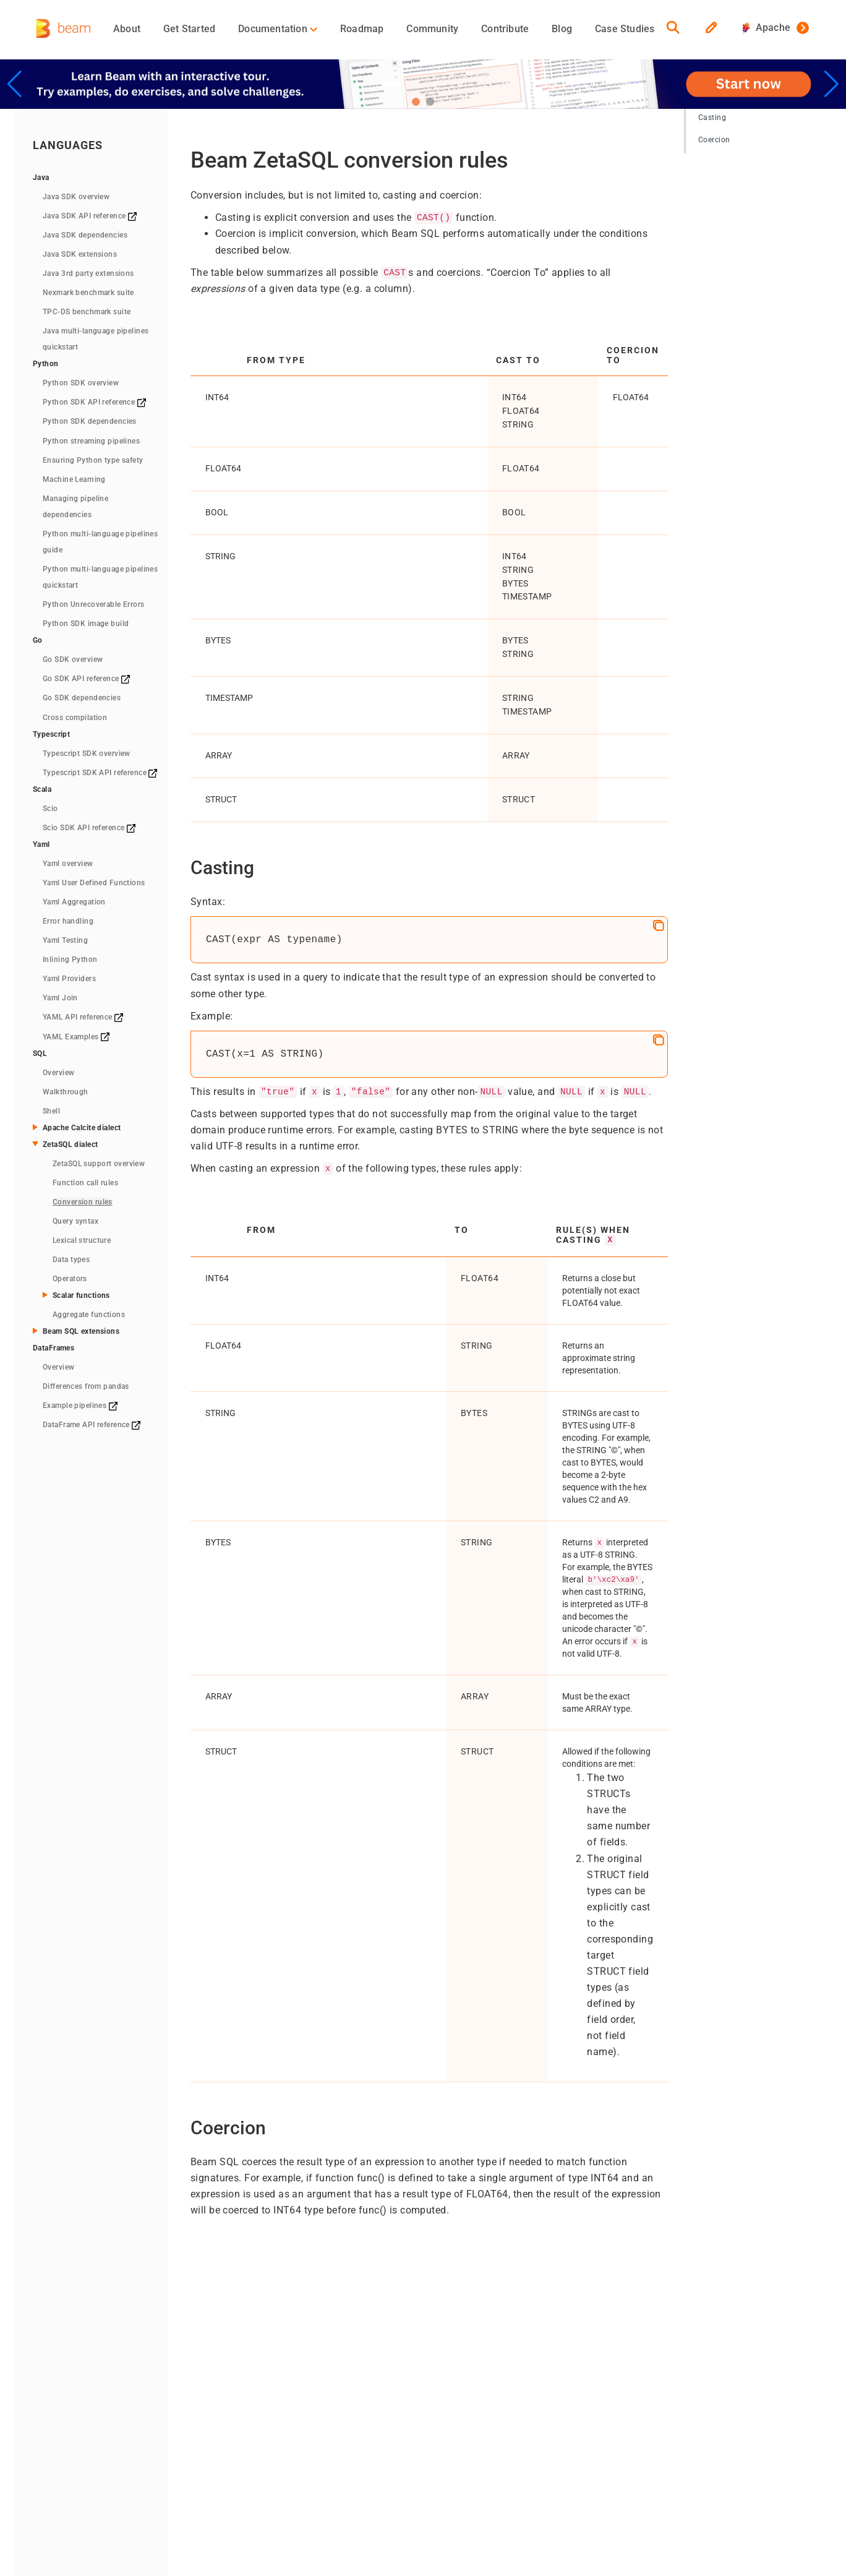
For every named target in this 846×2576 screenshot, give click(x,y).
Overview (58, 1072)
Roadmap (361, 29)
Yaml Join (60, 998)
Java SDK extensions (80, 254)
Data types (71, 1259)
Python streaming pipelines (91, 441)
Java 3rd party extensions (88, 273)
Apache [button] (766, 27)
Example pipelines (80, 1405)
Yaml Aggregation (74, 902)
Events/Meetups (444, 2413)
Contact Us (434, 2428)
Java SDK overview (76, 196)
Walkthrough (65, 1092)
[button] (416, 102)
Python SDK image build (86, 623)
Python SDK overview (81, 383)
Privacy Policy (377, 2477)
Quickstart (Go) (230, 2426)
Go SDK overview (73, 659)
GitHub (533, 2384)
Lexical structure (82, 1240)
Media (425, 2398)
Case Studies (624, 29)
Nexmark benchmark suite (88, 292)
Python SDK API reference (94, 402)
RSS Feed (431, 2477)
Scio (50, 808)
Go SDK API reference (86, 678)
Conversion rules (83, 1202)
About (126, 29)
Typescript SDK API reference (100, 772)
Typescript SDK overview (86, 753)
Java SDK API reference (90, 216)
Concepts (325, 2369)
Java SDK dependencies (85, 235)
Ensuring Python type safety (93, 460)
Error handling (68, 921)
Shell (51, 1111)
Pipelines (324, 2384)
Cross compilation (75, 717)
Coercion (714, 139)
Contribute (505, 29)
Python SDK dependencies (90, 421)
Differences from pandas (86, 1386)
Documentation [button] (277, 29)
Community (432, 29)
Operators (70, 1278)
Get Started (189, 29)
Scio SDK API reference (89, 827)
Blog (562, 29)
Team (428, 2384)
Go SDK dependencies (82, 697)
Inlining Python (70, 959)
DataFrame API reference (91, 1424)
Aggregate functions (89, 1314)
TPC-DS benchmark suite (86, 311)
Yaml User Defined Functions (94, 882)
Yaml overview (68, 863)
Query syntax (75, 1221)
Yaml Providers (69, 978)
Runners (323, 2398)
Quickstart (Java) (234, 2384)
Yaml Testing (65, 940)
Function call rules (85, 1183)
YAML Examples (76, 1037)
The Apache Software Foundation (275, 2477)
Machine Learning (74, 479)
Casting (712, 117)
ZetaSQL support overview (99, 1163)
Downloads (222, 2440)
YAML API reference (83, 1017)
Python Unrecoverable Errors (94, 604)
